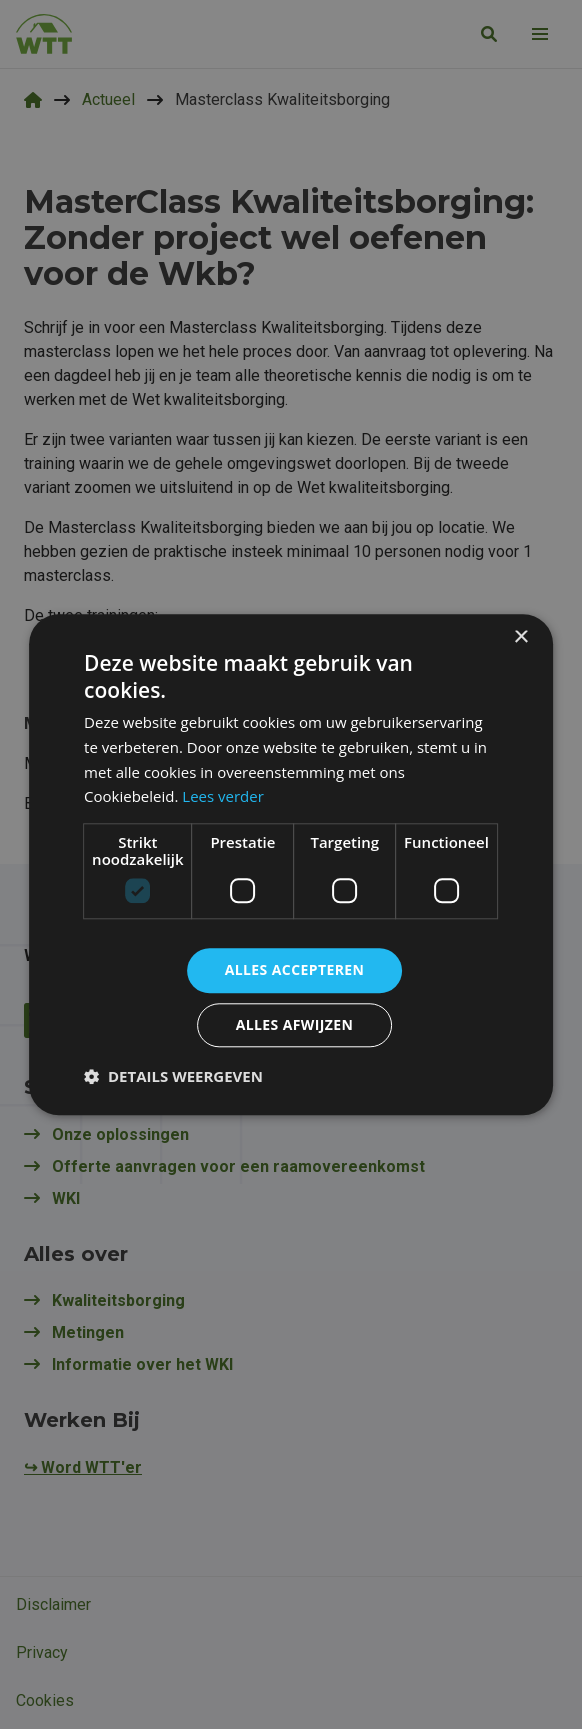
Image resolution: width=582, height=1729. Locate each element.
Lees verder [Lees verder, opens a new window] (223, 797)
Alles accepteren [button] (295, 969)
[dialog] (291, 864)
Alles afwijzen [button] (295, 1024)
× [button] (520, 637)
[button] (173, 1076)
